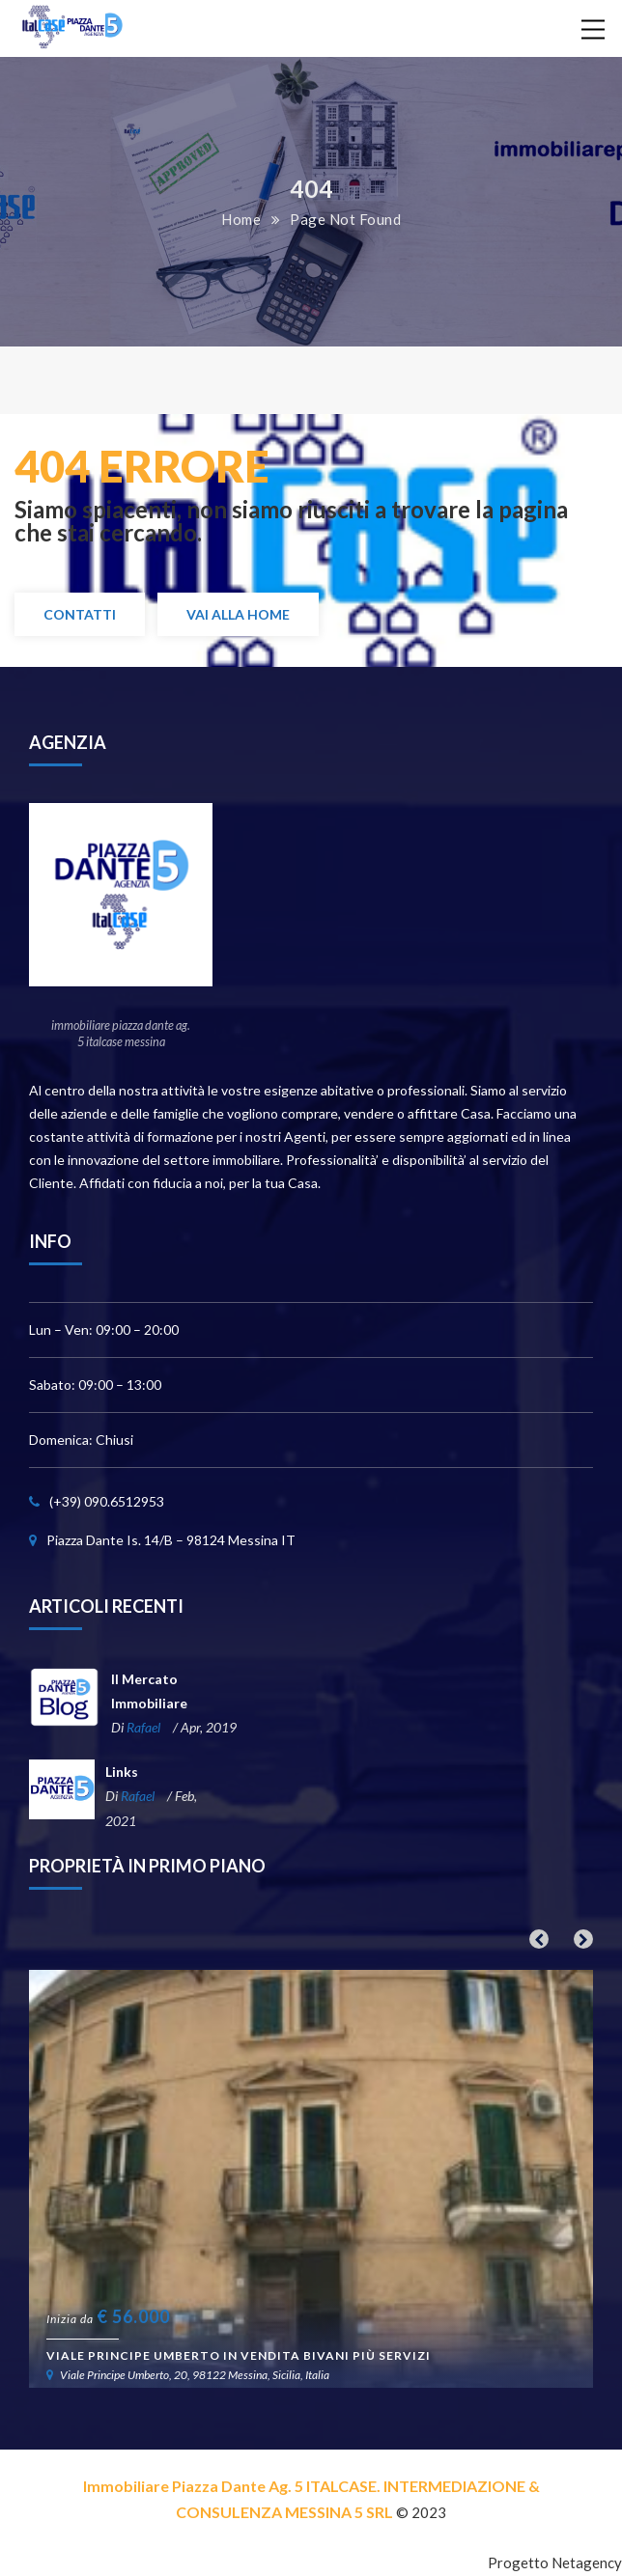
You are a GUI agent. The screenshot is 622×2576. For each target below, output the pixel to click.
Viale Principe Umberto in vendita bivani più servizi (238, 2355)
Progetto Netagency (555, 2562)
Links (121, 1771)
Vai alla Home (238, 614)
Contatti (79, 614)
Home (241, 219)
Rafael (143, 1727)
